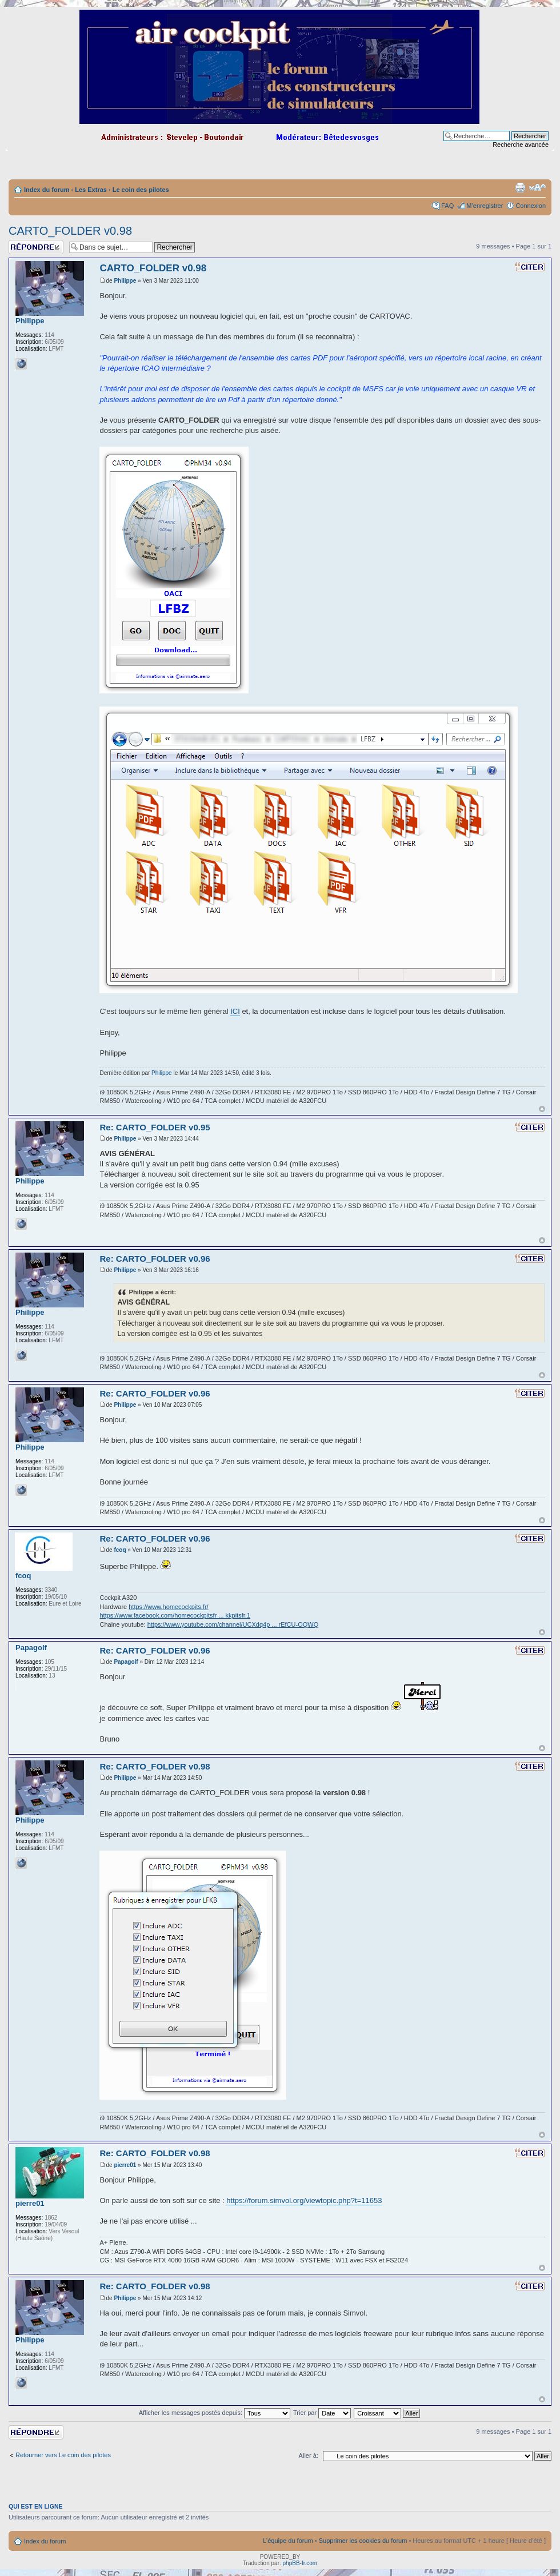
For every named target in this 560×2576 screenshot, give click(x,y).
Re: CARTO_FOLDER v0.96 (154, 1258)
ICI (235, 1011)
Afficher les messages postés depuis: (214, 2412)
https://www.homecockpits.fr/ (168, 1606)
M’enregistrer (484, 205)
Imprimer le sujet (520, 187)
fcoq (120, 1550)
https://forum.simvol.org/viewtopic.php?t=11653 (304, 2200)
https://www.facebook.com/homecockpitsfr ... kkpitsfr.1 (174, 1615)
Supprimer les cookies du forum (363, 2540)
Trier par (322, 2412)
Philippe (125, 281)
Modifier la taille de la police (537, 187)
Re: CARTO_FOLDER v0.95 (154, 1127)
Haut (542, 1109)
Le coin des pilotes (141, 189)
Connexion (530, 205)
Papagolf (126, 1662)
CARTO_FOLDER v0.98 (70, 230)
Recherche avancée (521, 144)
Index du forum (46, 189)
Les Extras (91, 189)
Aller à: (308, 2455)
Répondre (36, 247)
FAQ (447, 205)
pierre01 (125, 2165)
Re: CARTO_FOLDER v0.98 (154, 1766)
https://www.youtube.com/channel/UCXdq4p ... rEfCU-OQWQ (233, 1624)
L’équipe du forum (288, 2540)
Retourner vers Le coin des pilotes (63, 2454)
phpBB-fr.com (300, 2563)
